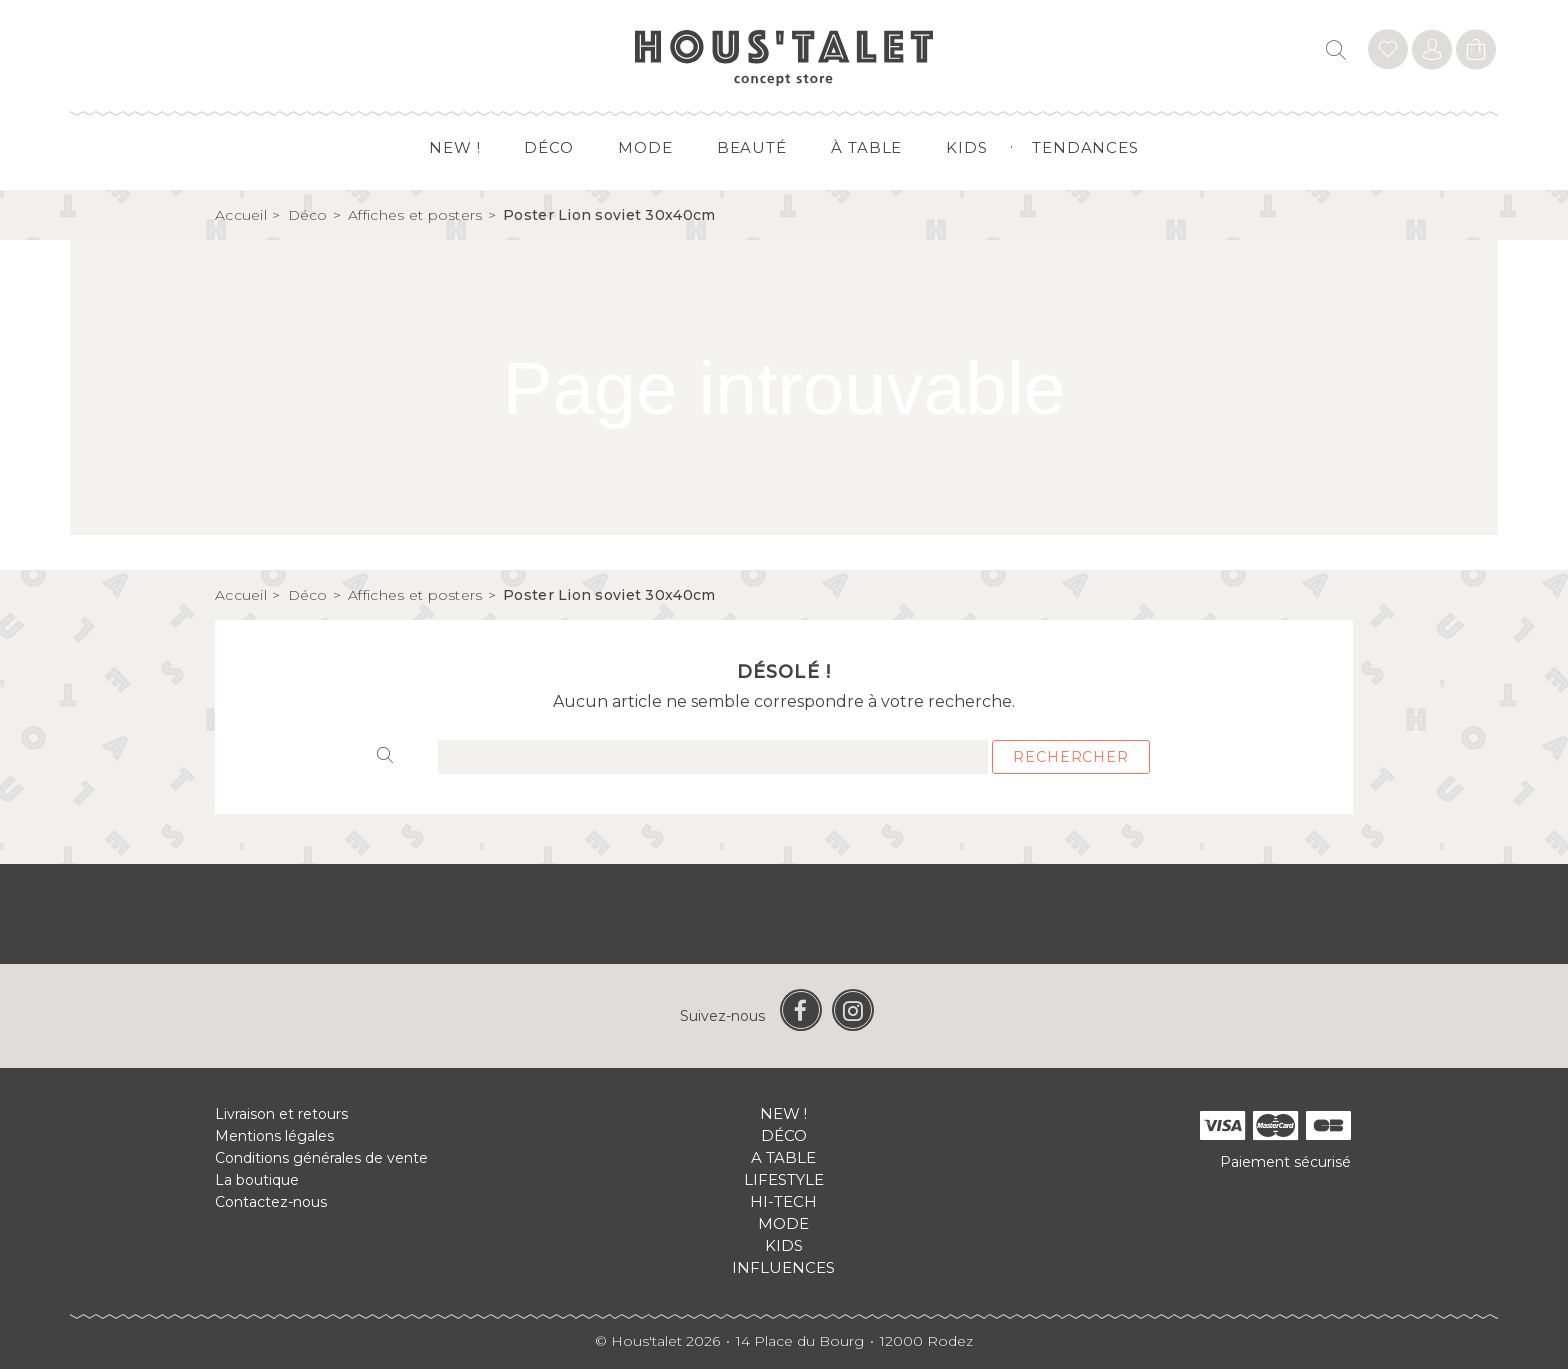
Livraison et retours (281, 1114)
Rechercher (1070, 757)
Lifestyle (784, 1179)
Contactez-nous (271, 1202)
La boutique (257, 1180)
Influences (783, 1267)
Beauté (752, 147)
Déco (549, 147)
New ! (455, 147)
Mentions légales (274, 1136)
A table (783, 1157)
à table (866, 147)
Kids (967, 147)
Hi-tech (783, 1201)
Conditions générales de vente (321, 1158)
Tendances (1085, 147)
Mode (645, 147)
